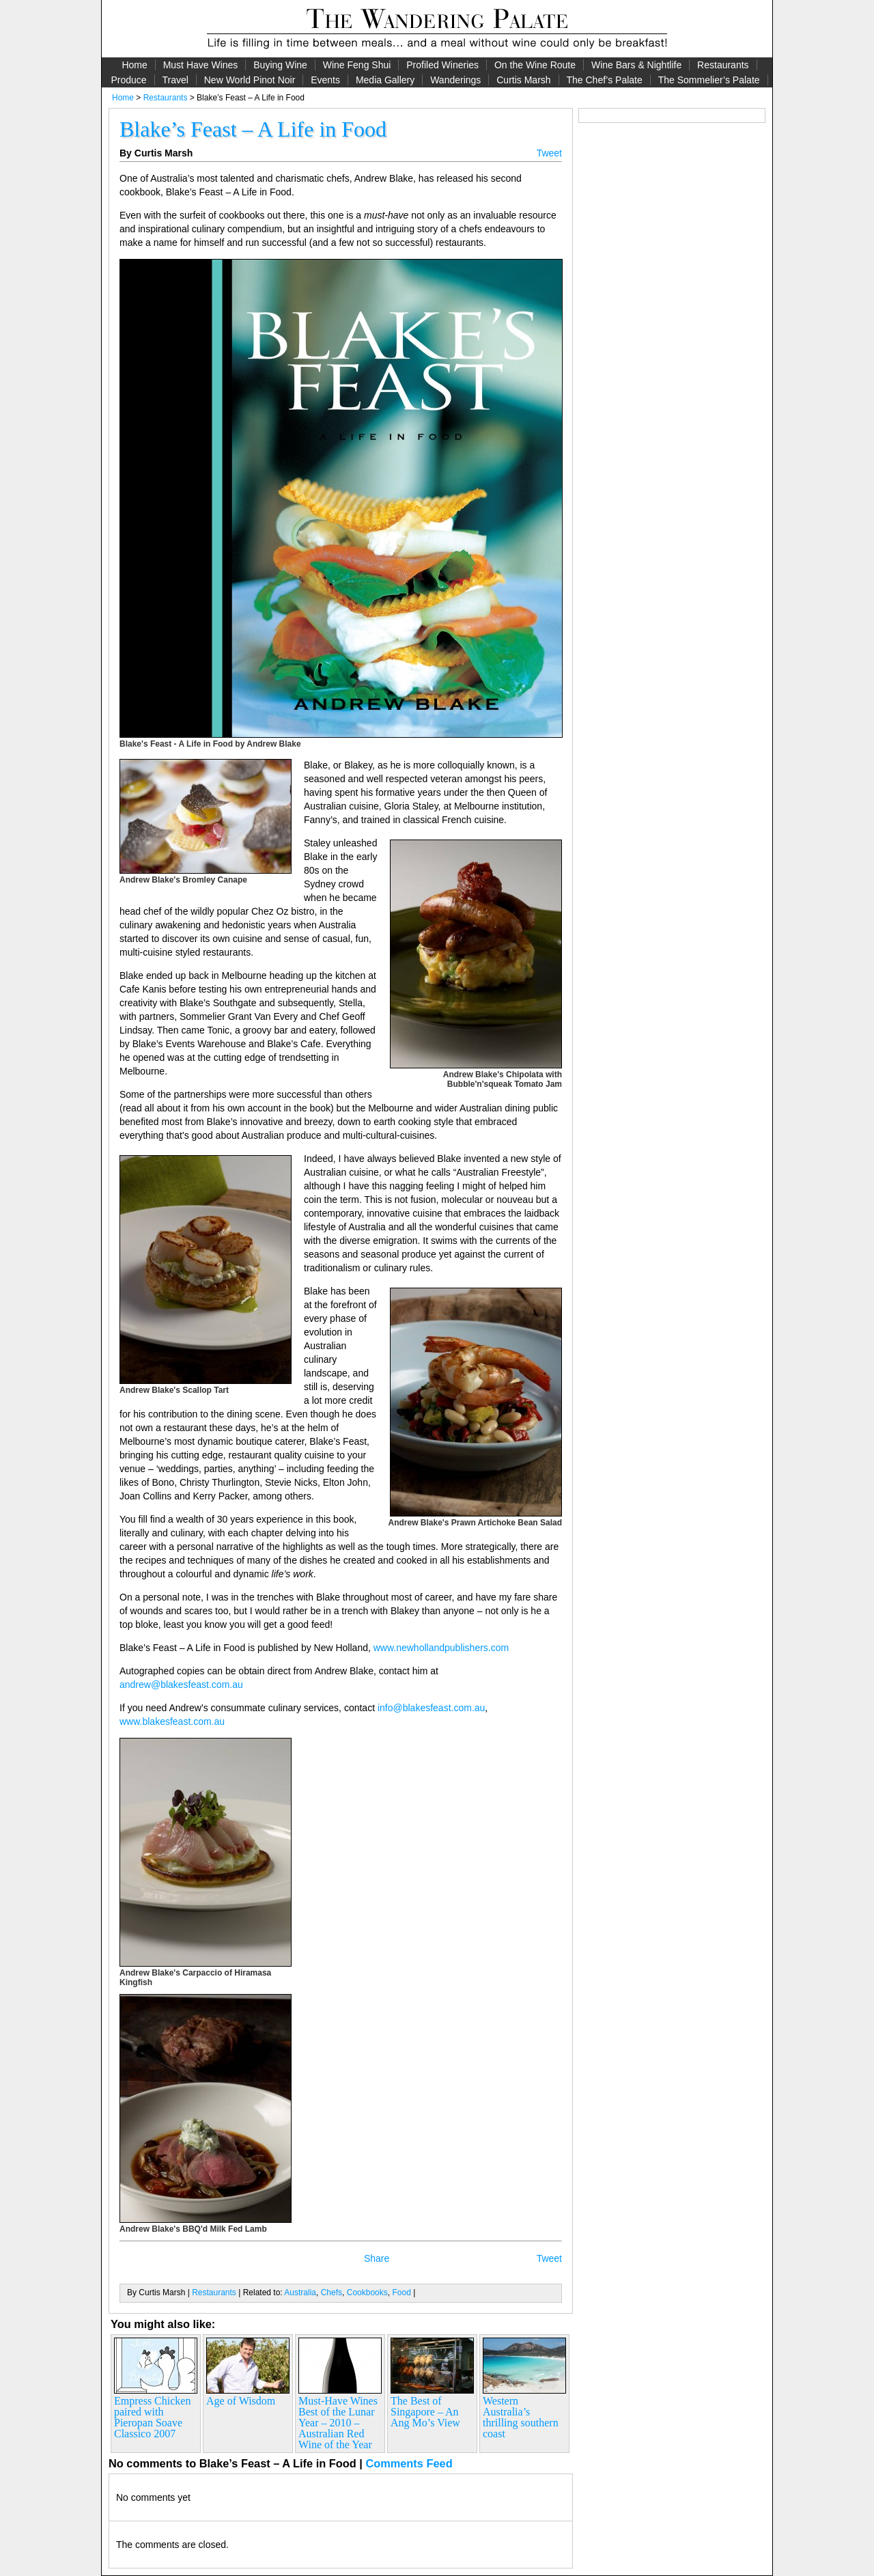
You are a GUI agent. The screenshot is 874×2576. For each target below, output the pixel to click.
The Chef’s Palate (605, 79)
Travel (175, 79)
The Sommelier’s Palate (709, 79)
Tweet (549, 153)
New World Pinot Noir (250, 79)
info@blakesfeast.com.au (431, 1707)
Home (134, 64)
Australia (300, 2292)
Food (401, 2292)
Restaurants (722, 64)
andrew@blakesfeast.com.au (181, 1684)
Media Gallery (385, 79)
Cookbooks (367, 2292)
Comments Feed (408, 2463)
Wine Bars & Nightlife (636, 64)
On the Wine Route (535, 64)
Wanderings (455, 79)
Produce (128, 79)
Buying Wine (280, 64)
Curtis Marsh (523, 79)
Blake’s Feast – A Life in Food (252, 129)
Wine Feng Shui (357, 64)
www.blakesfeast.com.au (172, 1721)
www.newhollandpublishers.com (441, 1647)
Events (325, 79)
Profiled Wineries (442, 64)
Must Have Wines (200, 64)
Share (376, 2258)
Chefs (331, 2292)
